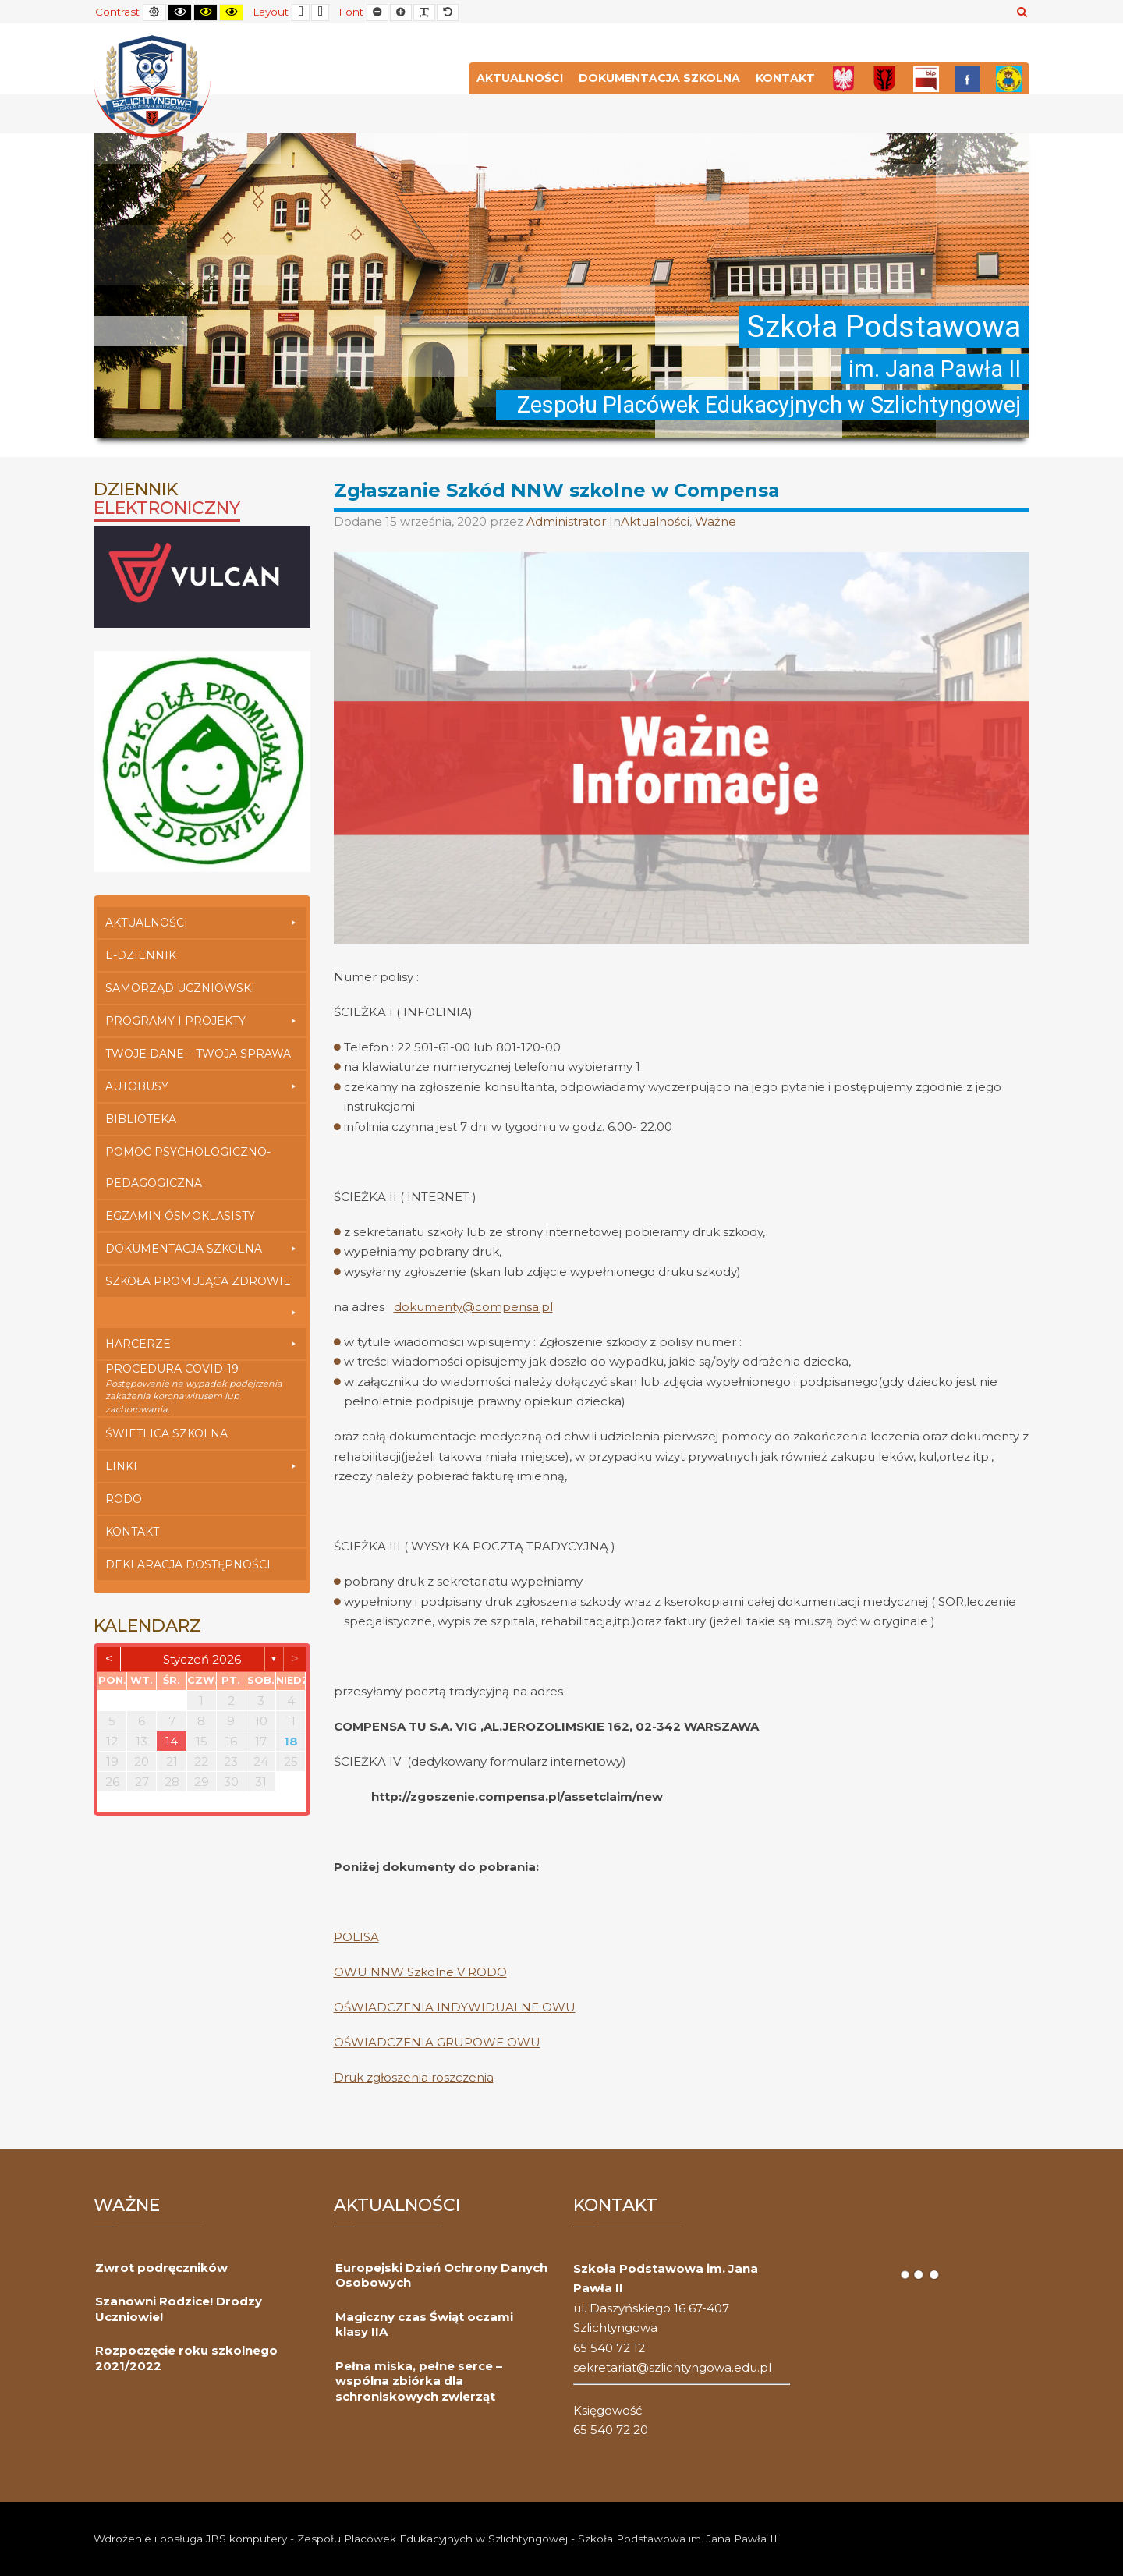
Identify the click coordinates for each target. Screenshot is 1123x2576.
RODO (123, 1499)
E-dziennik (140, 955)
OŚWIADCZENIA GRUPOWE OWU (437, 2042)
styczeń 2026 (202, 1659)
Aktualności (519, 78)
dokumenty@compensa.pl (473, 1306)
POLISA (356, 1936)
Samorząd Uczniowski (180, 988)
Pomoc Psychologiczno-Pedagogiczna (188, 1167)
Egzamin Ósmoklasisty (180, 1216)
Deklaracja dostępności (188, 1564)
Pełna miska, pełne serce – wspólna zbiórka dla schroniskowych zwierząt (418, 2381)
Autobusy (202, 1086)
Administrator (567, 521)
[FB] (967, 78)
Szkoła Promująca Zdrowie (202, 1285)
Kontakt (785, 78)
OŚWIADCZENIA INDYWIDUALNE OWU (455, 2007)
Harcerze (202, 1343)
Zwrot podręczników (161, 2267)
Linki (202, 1466)
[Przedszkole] (1008, 78)
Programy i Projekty (202, 1020)
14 (171, 1741)
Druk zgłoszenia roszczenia (414, 2077)
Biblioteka (140, 1119)
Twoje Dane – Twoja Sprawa (198, 1054)
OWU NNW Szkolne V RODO (420, 1972)
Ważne (715, 521)
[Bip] (926, 78)
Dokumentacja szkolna (659, 78)
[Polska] (843, 78)
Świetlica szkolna (166, 1433)
